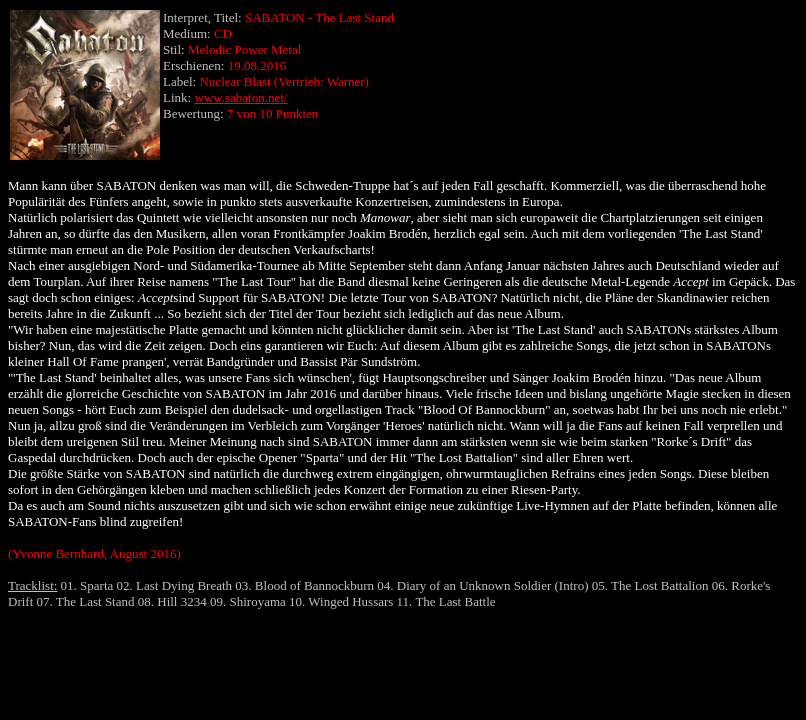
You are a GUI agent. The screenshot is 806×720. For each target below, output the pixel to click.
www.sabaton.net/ (240, 97)
